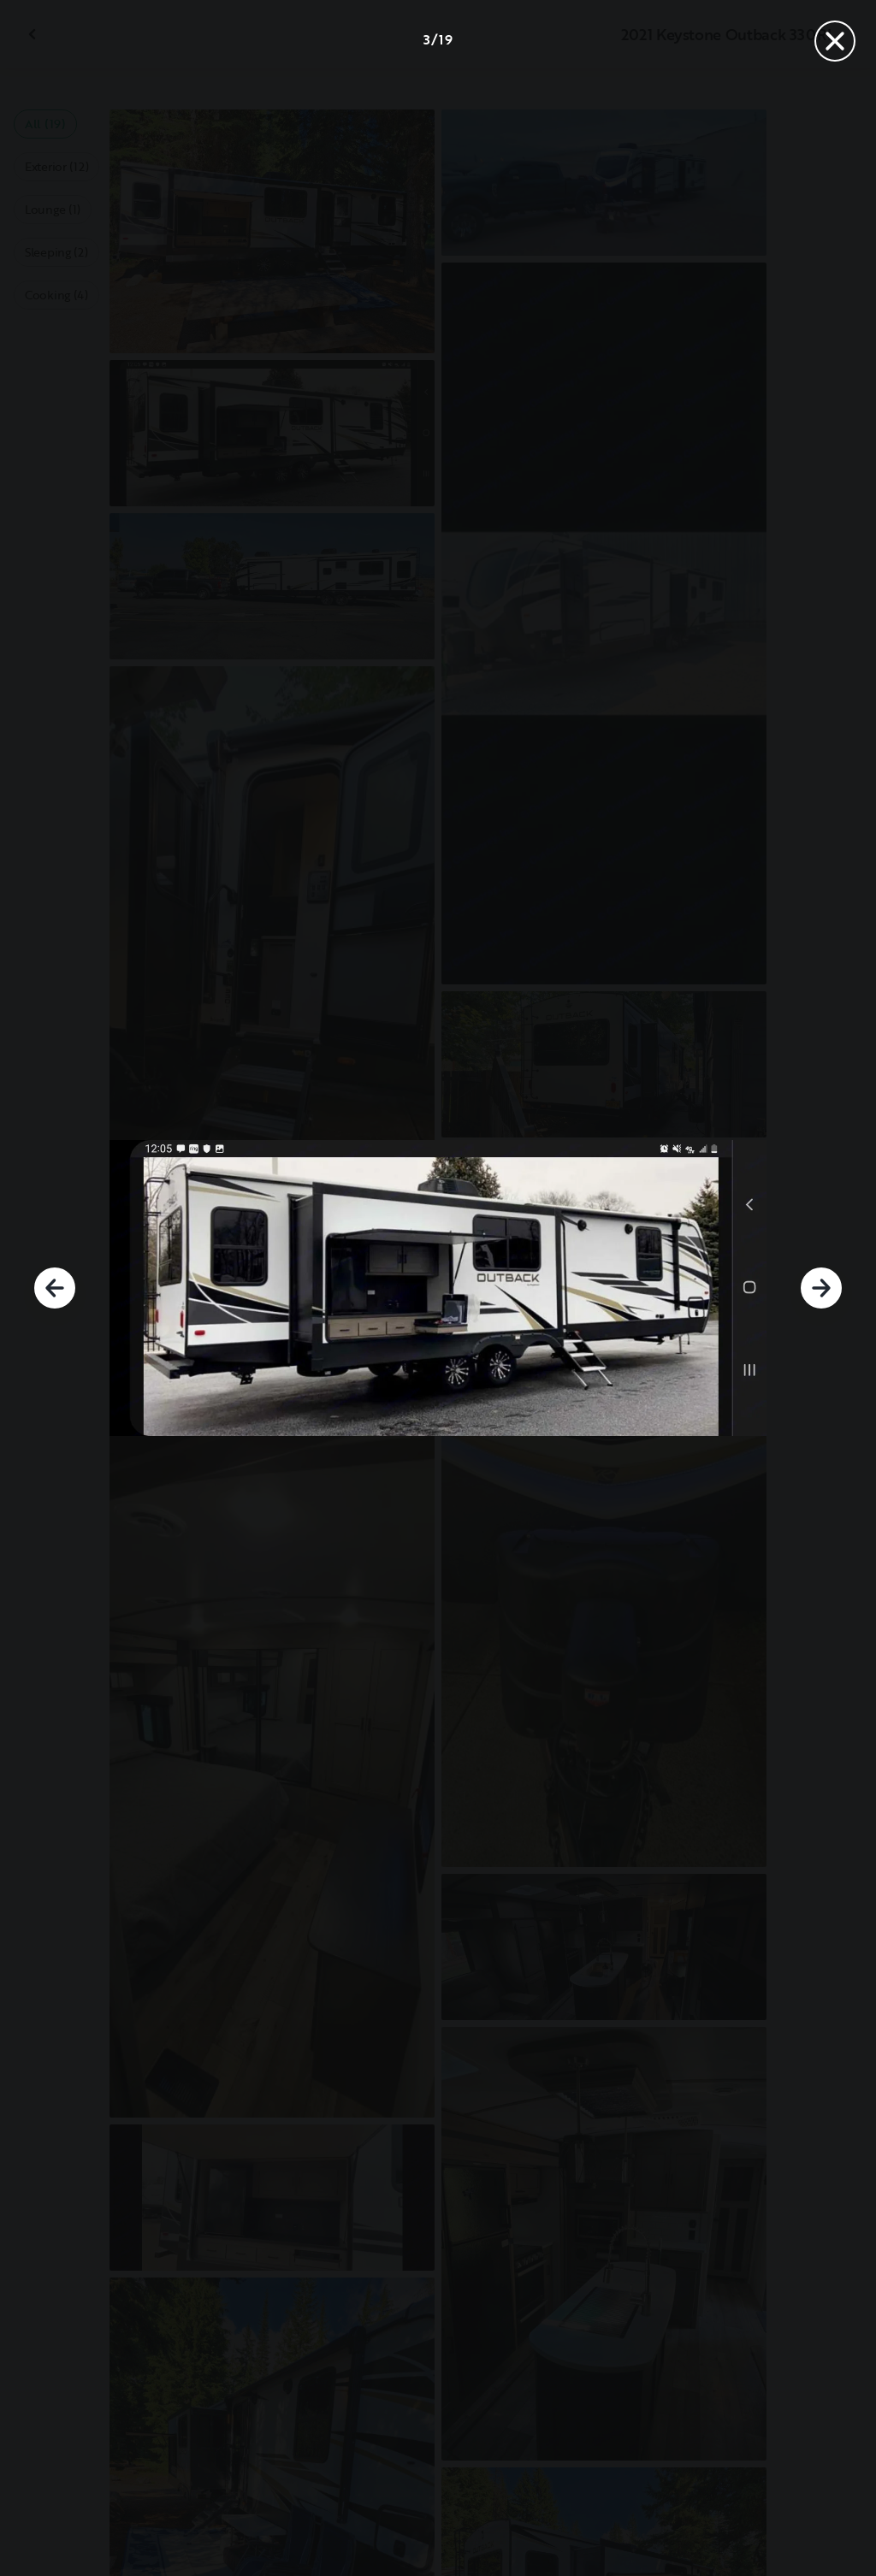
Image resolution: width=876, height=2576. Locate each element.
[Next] (821, 1288)
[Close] (834, 41)
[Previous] (54, 1288)
